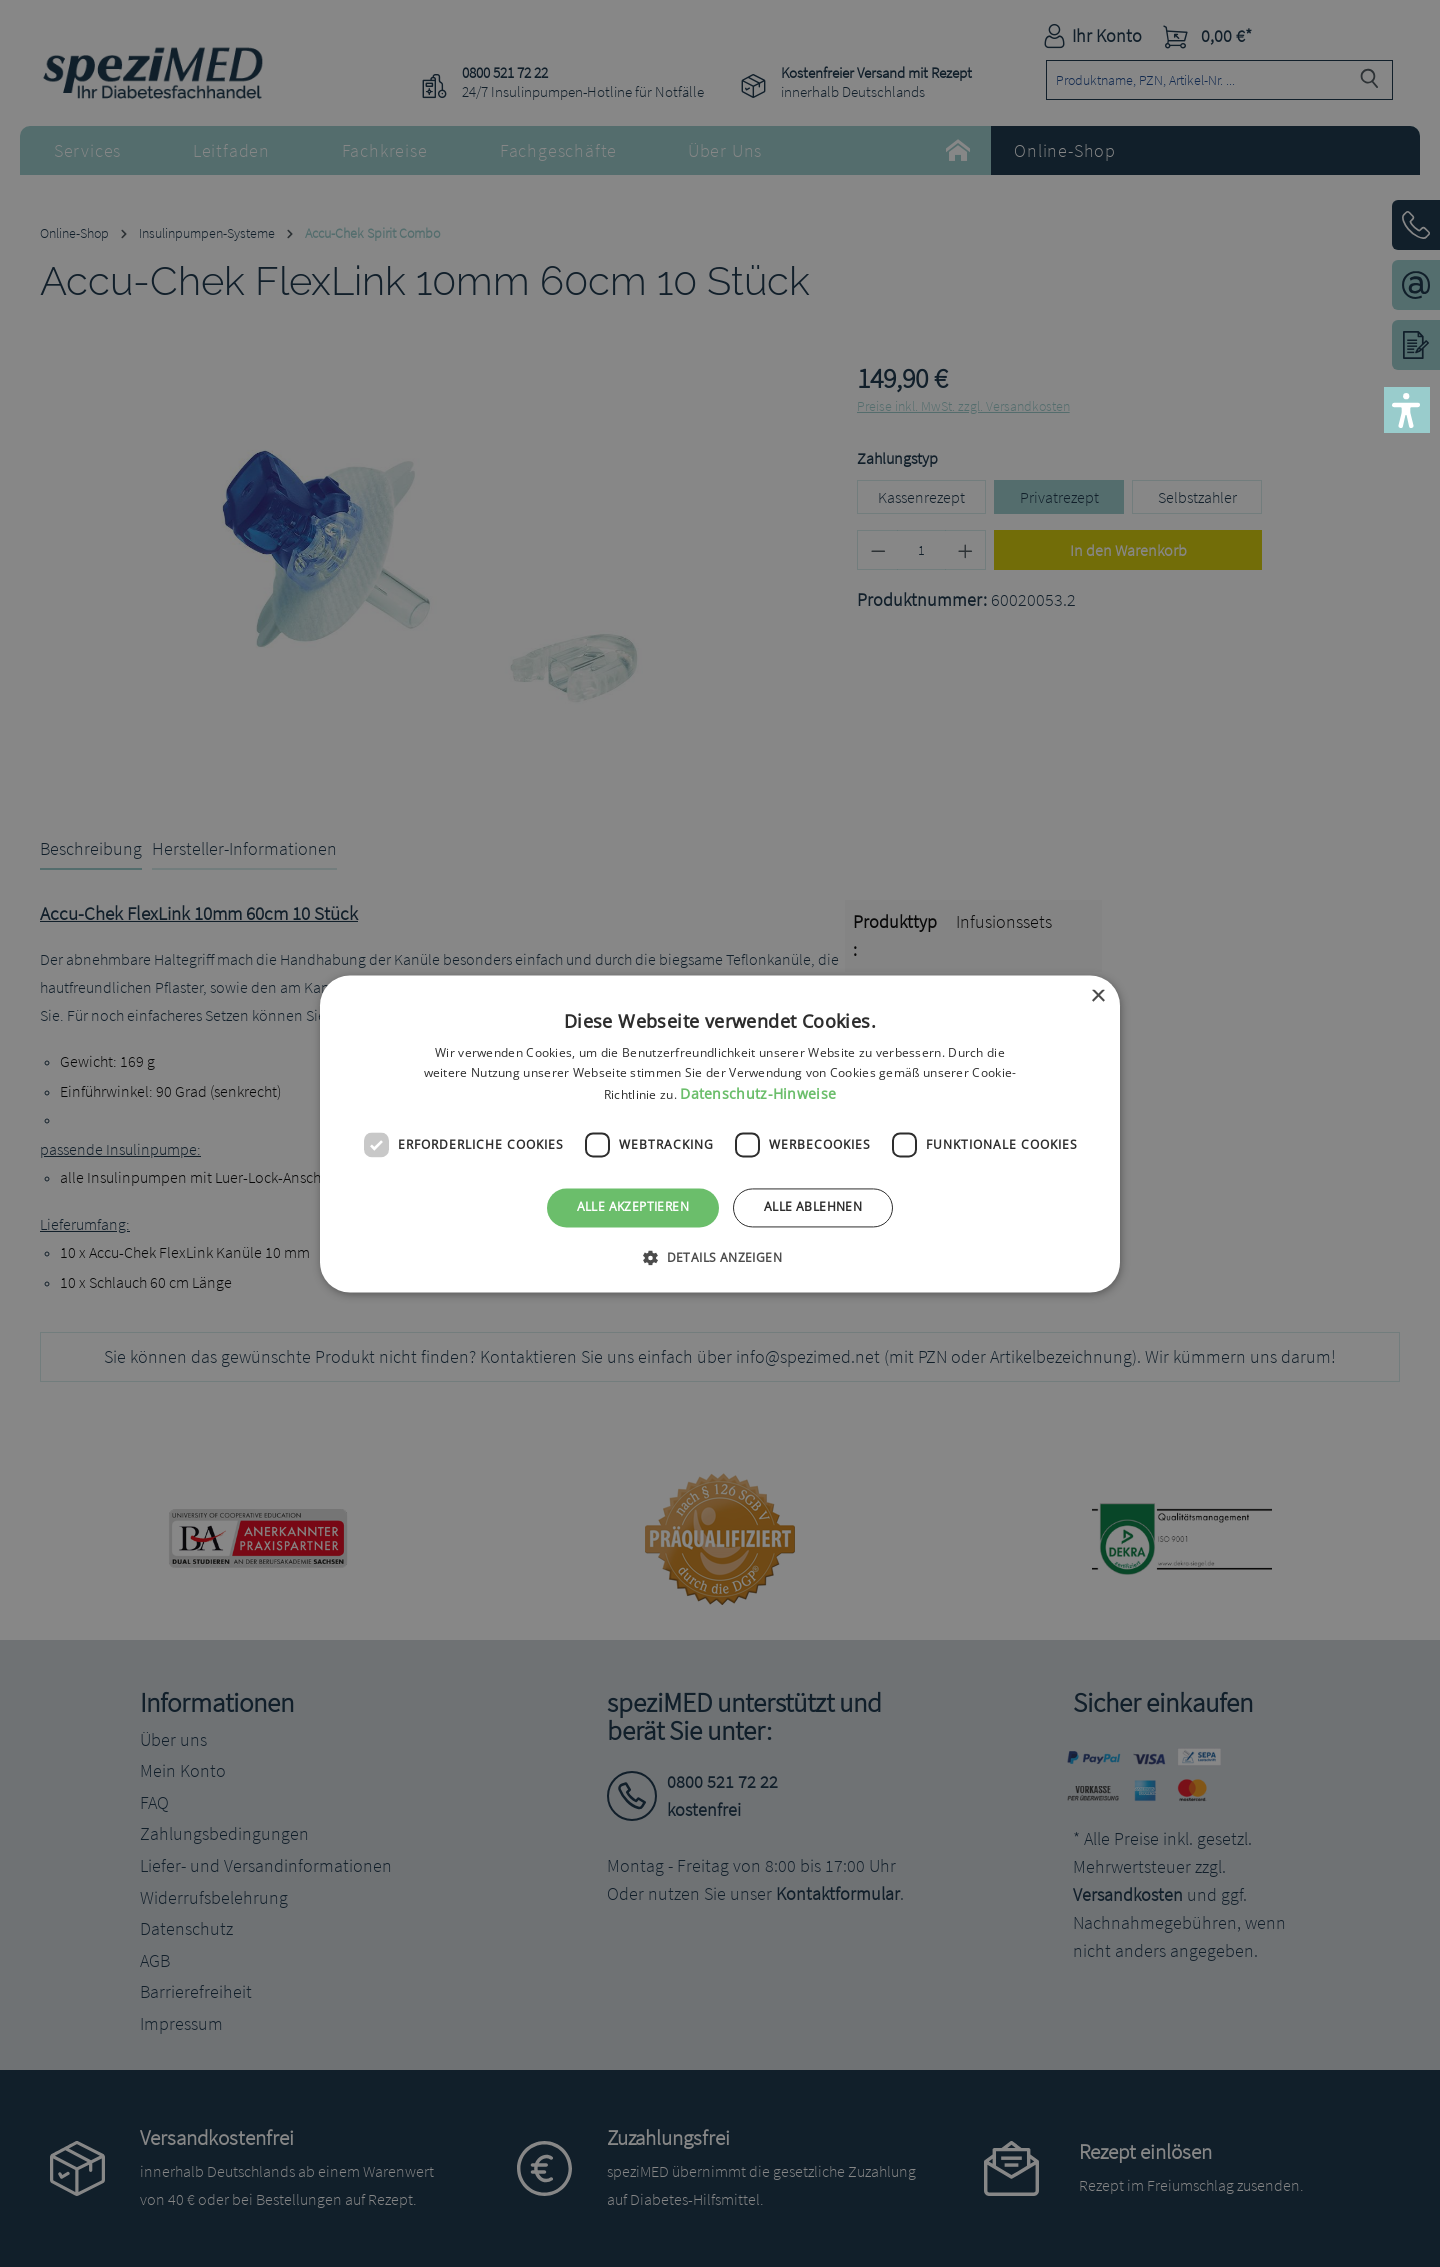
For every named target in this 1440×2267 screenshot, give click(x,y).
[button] (1407, 410)
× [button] (1097, 996)
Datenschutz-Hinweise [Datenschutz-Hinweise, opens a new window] (758, 1094)
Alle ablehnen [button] (813, 1207)
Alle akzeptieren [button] (633, 1207)
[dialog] (720, 1133)
